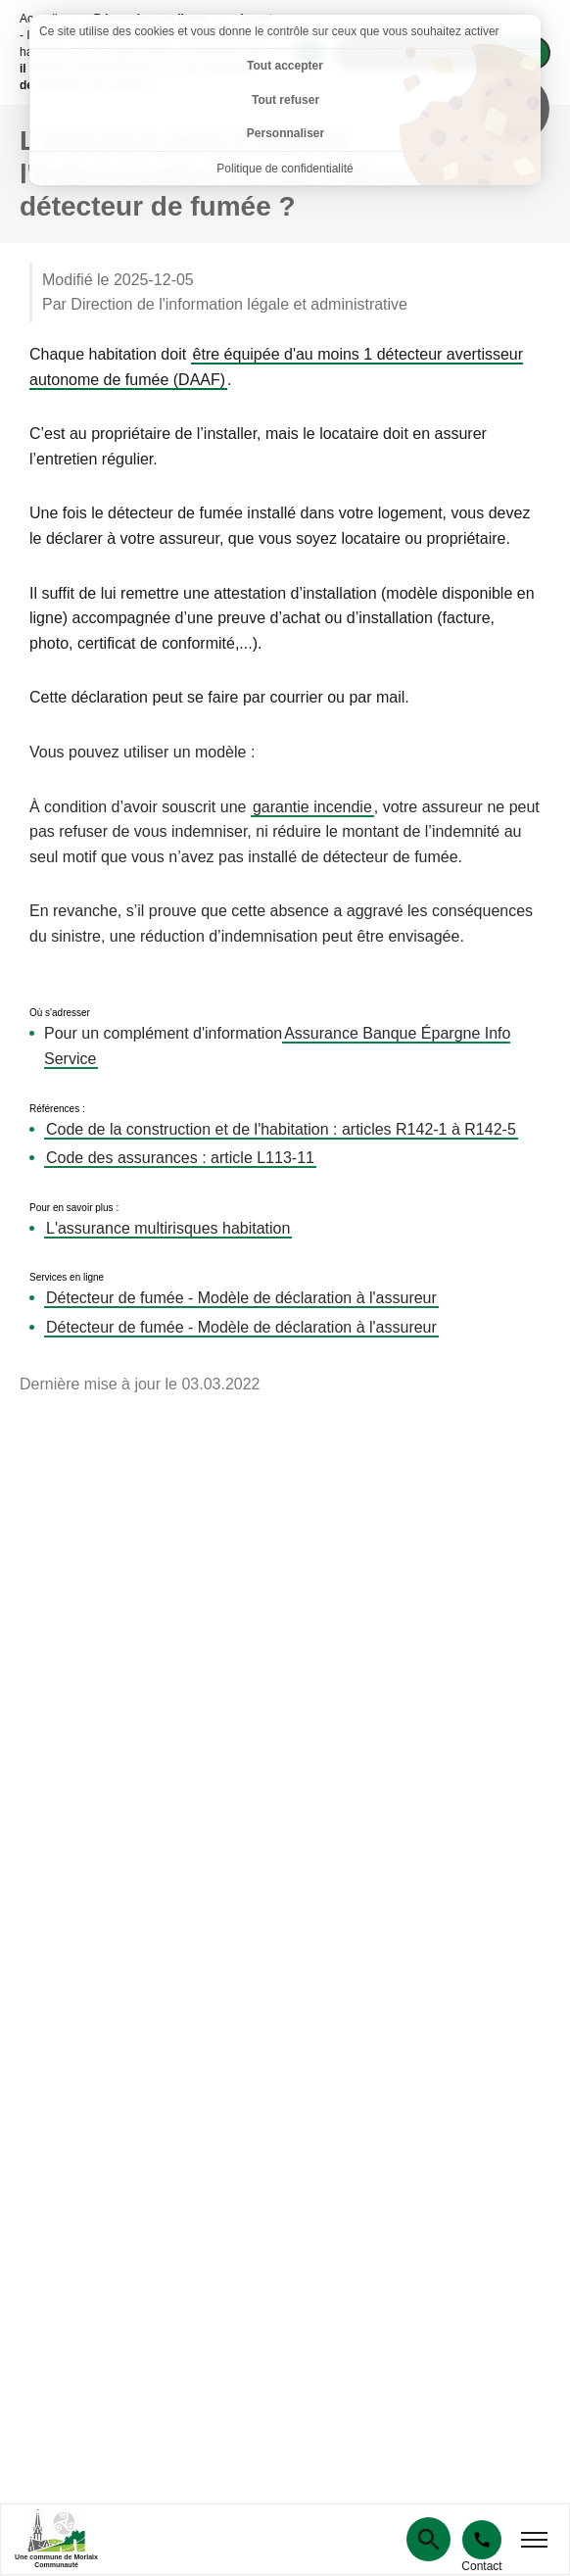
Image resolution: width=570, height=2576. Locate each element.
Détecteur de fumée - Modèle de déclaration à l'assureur (241, 1297)
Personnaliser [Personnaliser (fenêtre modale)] (285, 133)
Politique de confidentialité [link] (284, 168)
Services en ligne (66, 1278)
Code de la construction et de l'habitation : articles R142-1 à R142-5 (281, 1129)
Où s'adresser (59, 1013)
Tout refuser (285, 100)
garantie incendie (312, 807)
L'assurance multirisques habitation (168, 1228)
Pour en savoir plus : (74, 1208)
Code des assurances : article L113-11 (180, 1157)
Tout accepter (285, 66)
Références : (57, 1109)
